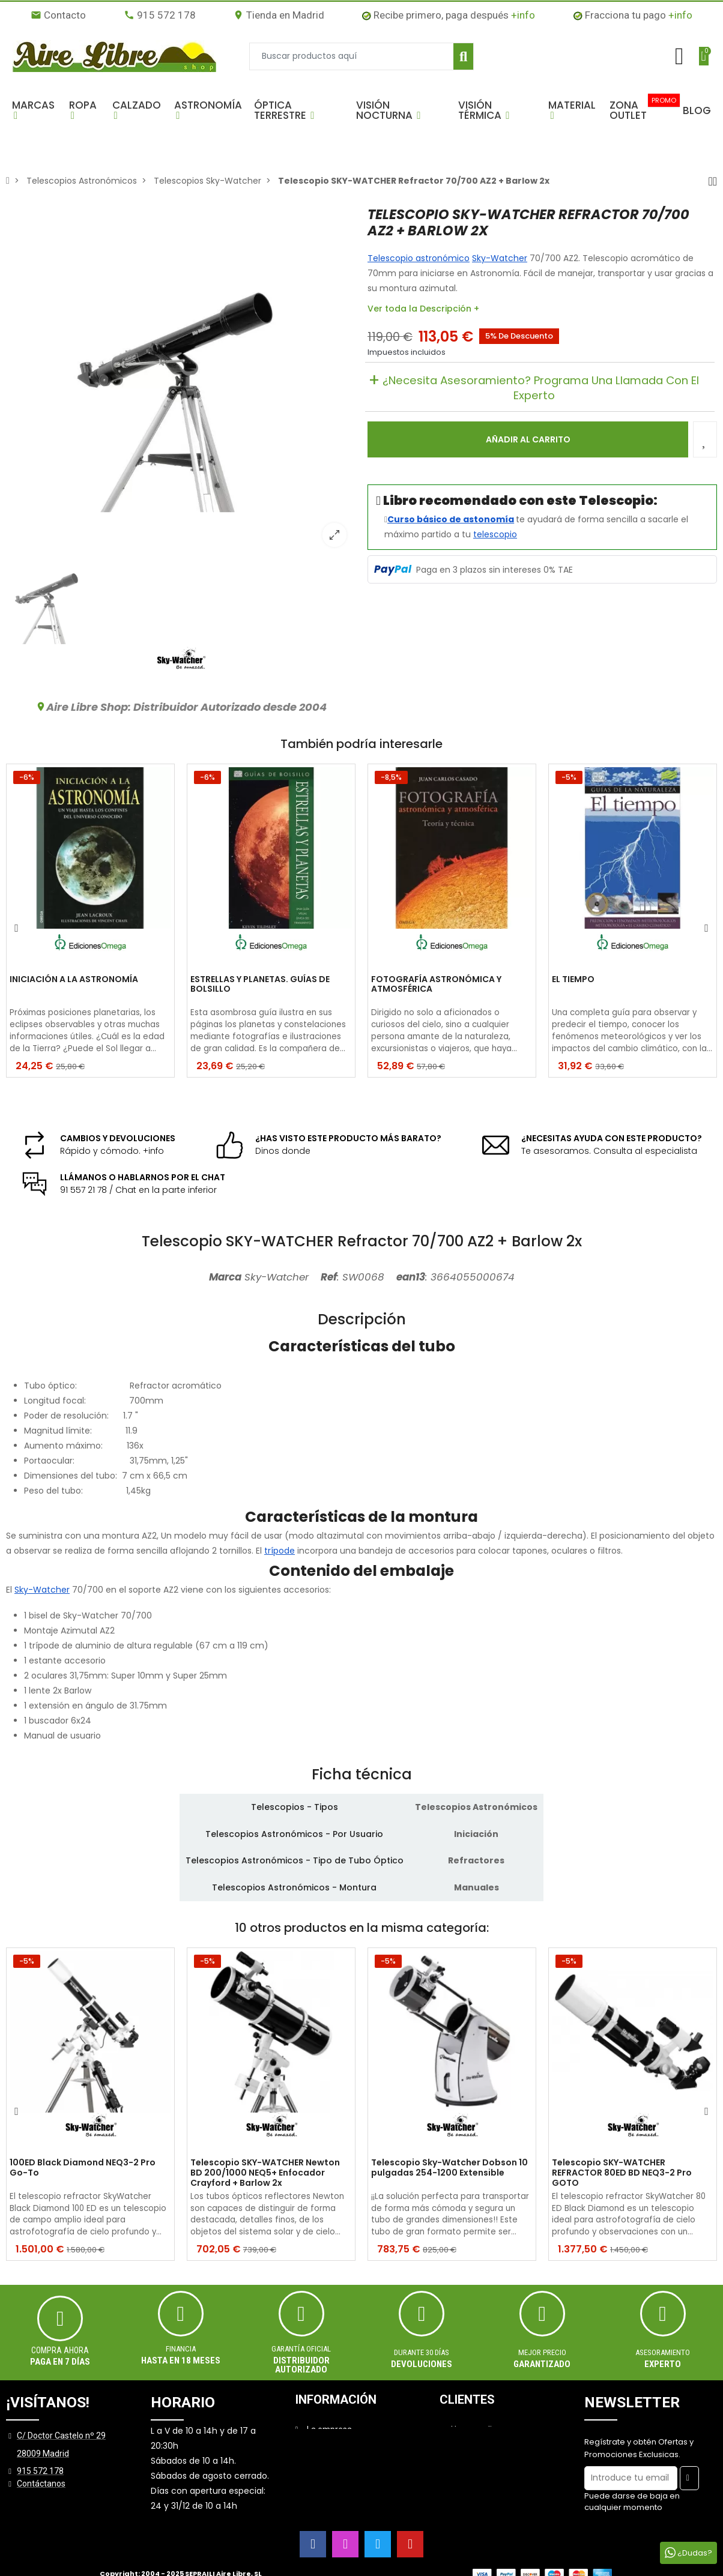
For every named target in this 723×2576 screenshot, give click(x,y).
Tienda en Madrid (278, 15)
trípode (279, 1551)
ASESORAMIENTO (662, 2352)
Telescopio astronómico (419, 258)
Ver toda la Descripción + (423, 309)
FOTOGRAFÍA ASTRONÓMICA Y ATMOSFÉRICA (436, 984)
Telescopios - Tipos (294, 1807)
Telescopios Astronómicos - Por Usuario (294, 1834)
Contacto (58, 15)
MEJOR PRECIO (542, 2352)
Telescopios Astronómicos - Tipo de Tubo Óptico (295, 1860)
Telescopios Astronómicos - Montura (294, 1887)
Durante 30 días (421, 2352)
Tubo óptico (49, 1386)
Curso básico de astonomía (450, 519)
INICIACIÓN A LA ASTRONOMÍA (74, 979)
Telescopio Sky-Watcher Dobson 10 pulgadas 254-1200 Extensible (449, 2168)
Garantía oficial (301, 2348)
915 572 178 (160, 15)
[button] (34, 110)
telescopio (495, 534)
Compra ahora (60, 2350)
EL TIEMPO (573, 979)
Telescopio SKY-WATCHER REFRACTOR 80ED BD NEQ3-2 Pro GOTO (622, 2173)
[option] (180, 381)
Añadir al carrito (528, 439)
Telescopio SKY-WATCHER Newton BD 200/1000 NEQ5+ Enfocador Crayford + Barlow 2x (265, 2173)
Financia (181, 2348)
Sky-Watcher (499, 258)
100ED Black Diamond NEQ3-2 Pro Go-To (83, 2168)
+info (523, 15)
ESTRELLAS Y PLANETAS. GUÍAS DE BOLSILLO (260, 984)
